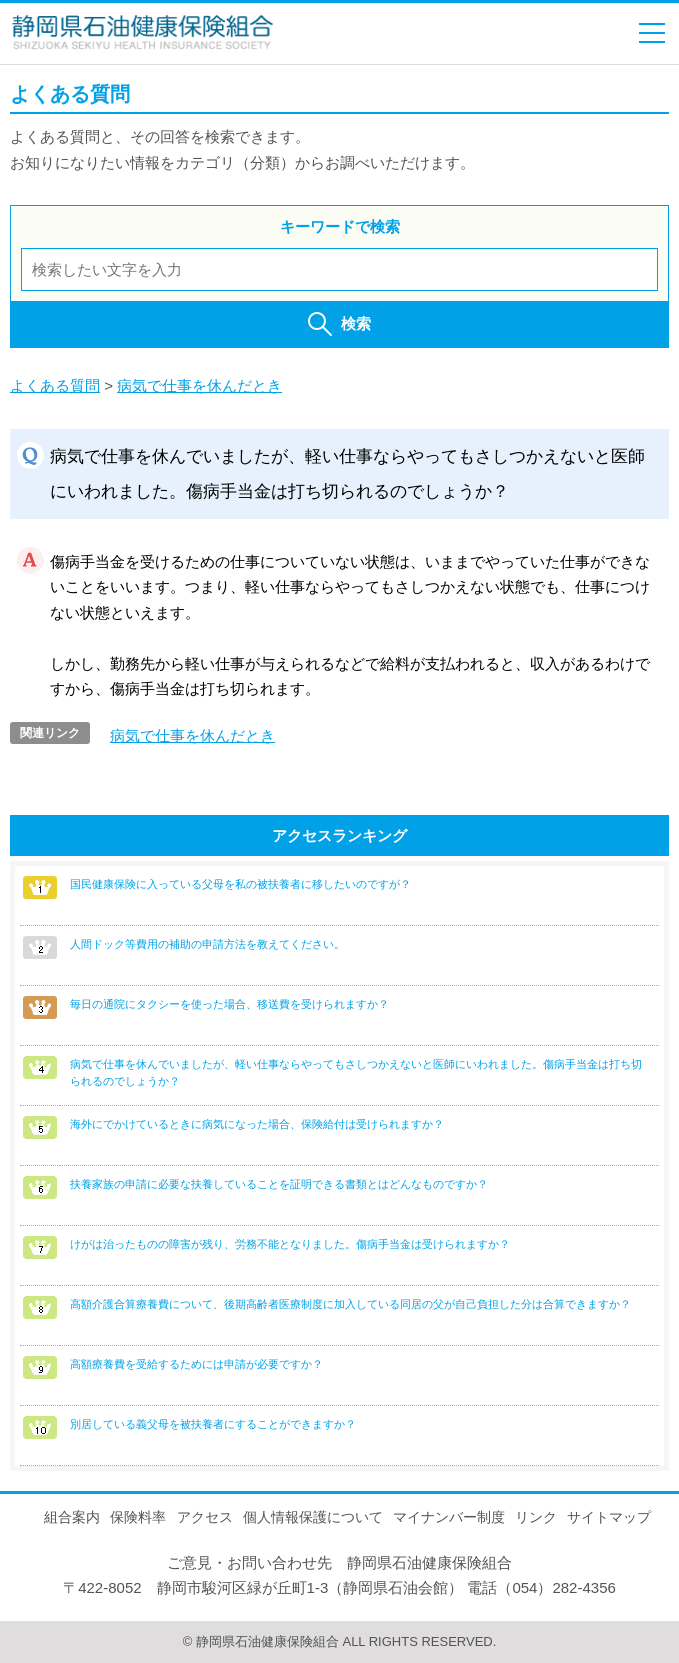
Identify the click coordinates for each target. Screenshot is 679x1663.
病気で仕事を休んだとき (199, 385)
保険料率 (138, 1517)
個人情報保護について (313, 1517)
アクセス (205, 1517)
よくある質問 (55, 385)
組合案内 (72, 1517)
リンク (536, 1517)
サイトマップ (609, 1517)
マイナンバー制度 (449, 1517)
